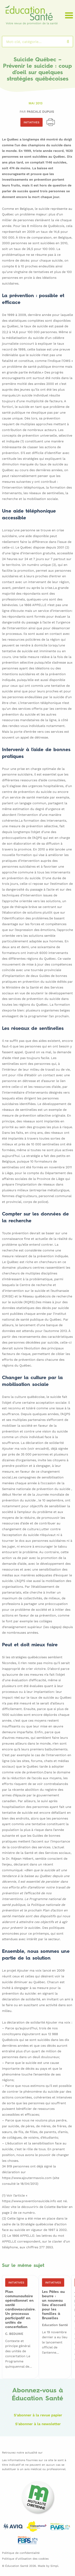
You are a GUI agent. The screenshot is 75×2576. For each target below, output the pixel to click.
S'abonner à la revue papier (38, 2415)
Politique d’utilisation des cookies (25, 2558)
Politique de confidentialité (21, 2552)
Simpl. (54, 2565)
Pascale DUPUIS (40, 111)
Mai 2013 (35, 103)
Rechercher (72, 42)
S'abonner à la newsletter (38, 2424)
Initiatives (31, 122)
